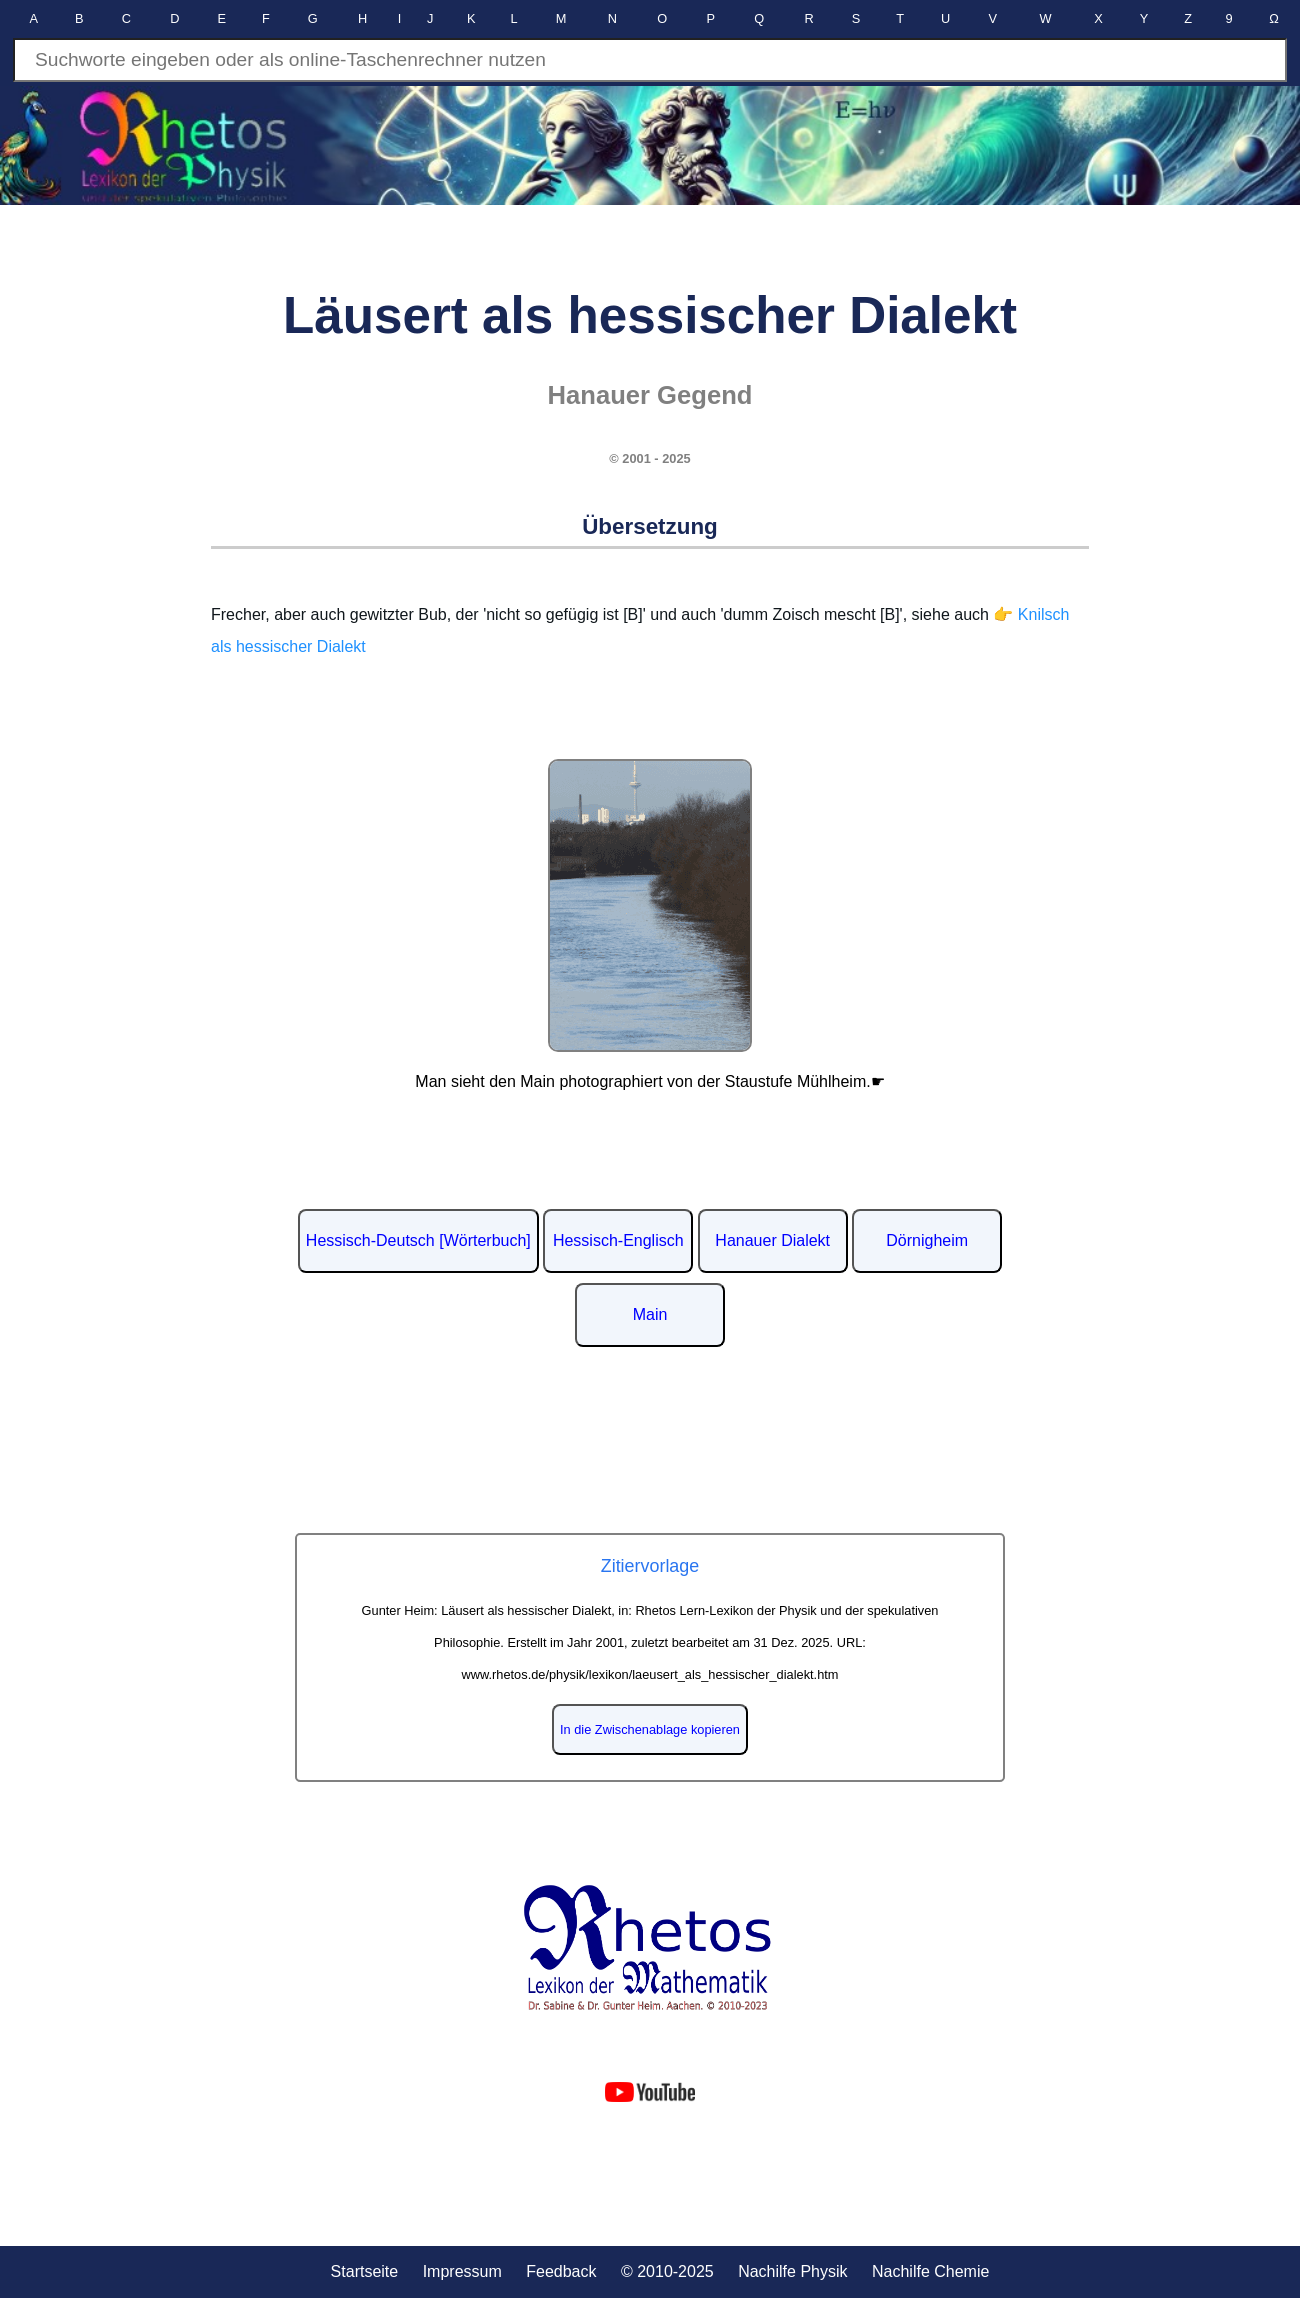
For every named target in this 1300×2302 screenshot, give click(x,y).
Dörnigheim (927, 1240)
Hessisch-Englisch (618, 1240)
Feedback (561, 2271)
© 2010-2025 (667, 2271)
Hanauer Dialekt (772, 1240)
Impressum (462, 2271)
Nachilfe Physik (792, 2271)
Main (650, 1314)
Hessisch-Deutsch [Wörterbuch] (418, 1240)
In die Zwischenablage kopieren (650, 1729)
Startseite (365, 2271)
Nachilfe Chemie (930, 2271)
